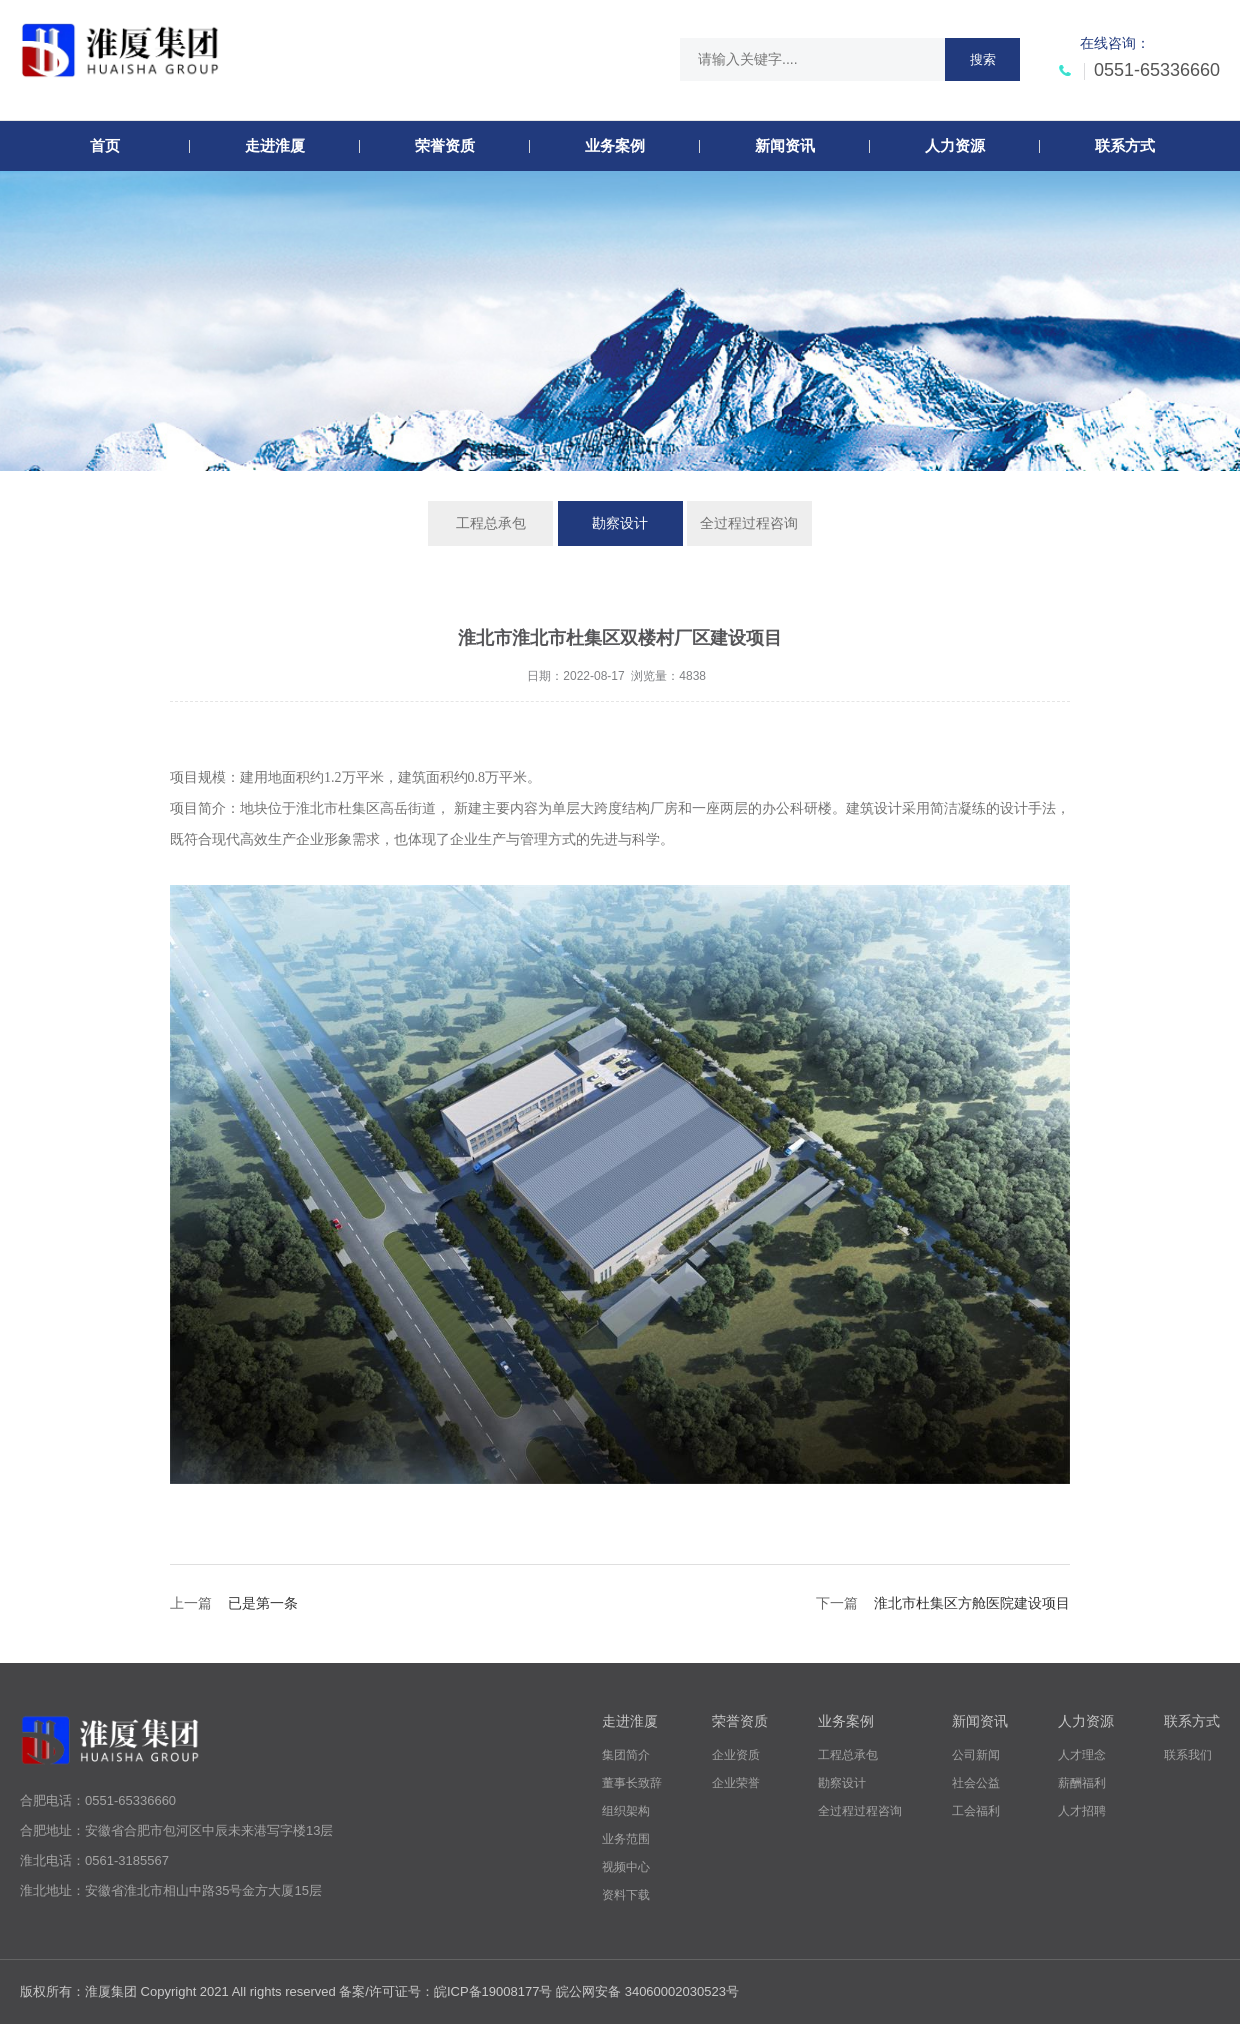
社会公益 (976, 1783)
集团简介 (626, 1755)
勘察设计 (620, 523)
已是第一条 (263, 1603)
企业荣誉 (736, 1783)
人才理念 (1082, 1755)
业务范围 (626, 1839)
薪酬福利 (1082, 1783)
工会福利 (976, 1811)
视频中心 (626, 1867)
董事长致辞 (632, 1783)
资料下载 (626, 1895)
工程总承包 (491, 523)
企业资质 (736, 1755)
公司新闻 (976, 1755)
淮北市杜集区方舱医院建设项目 (972, 1603)
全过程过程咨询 (749, 523)
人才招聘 (1082, 1811)
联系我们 (1188, 1755)
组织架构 (626, 1811)
